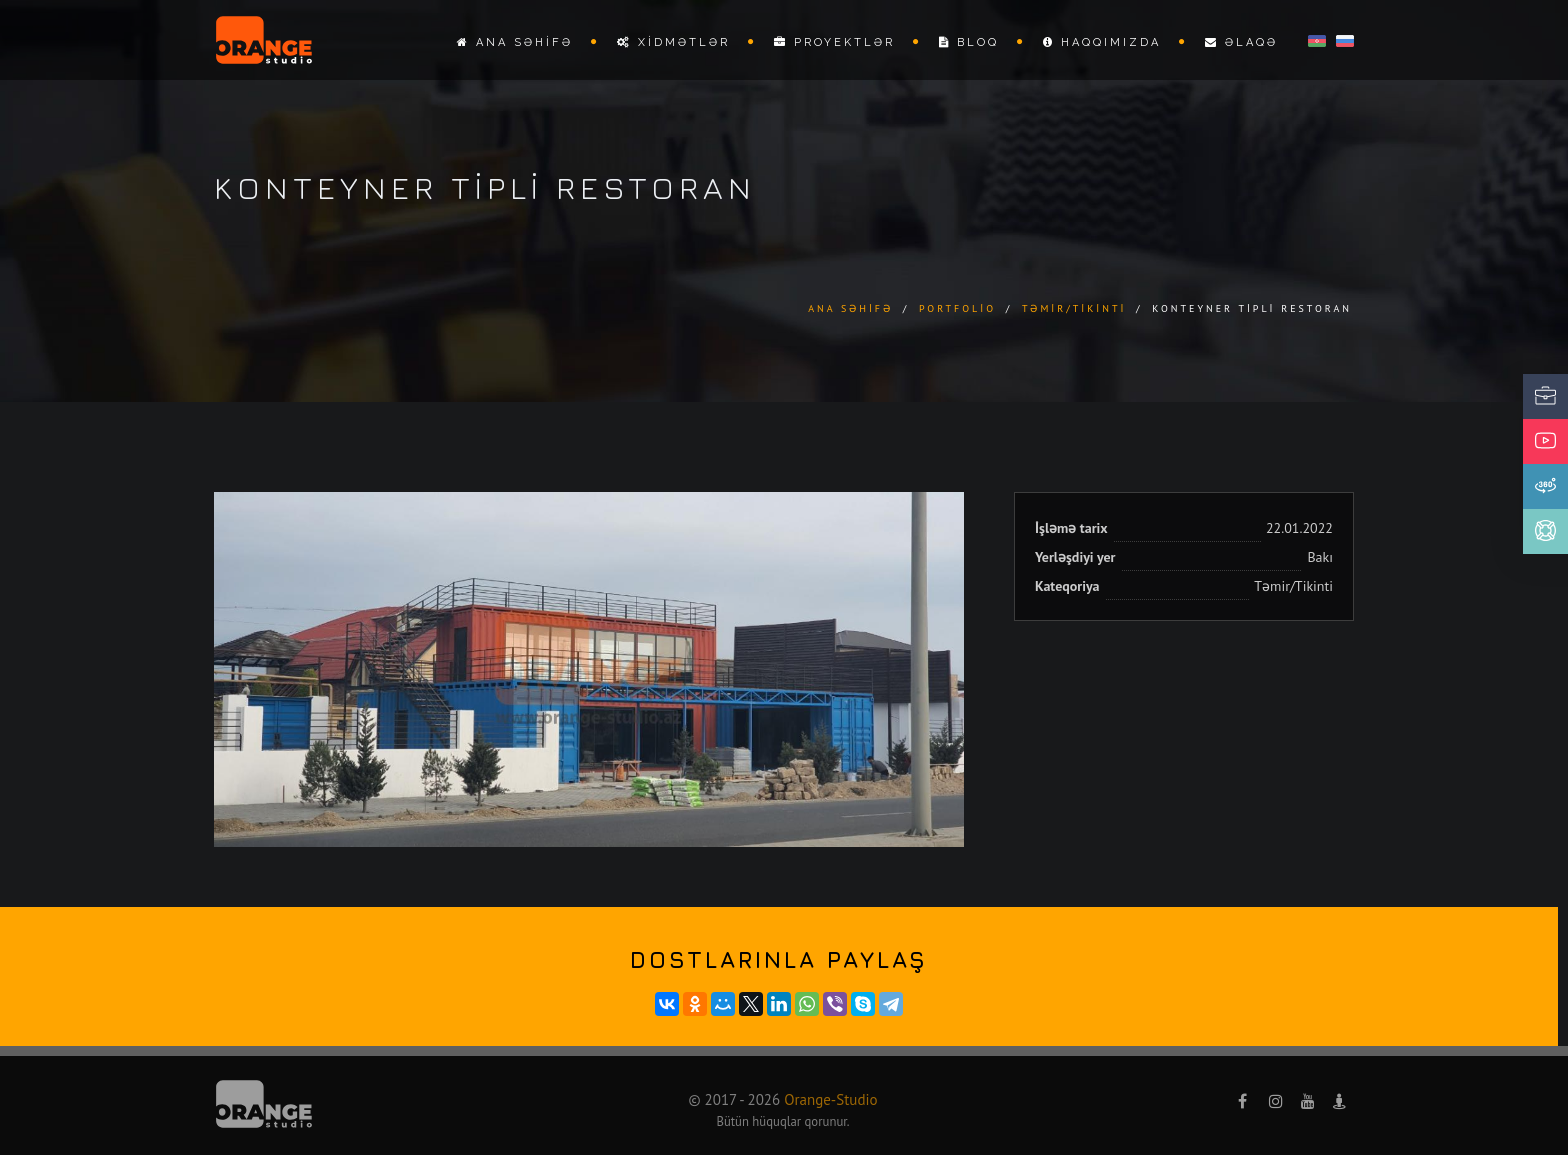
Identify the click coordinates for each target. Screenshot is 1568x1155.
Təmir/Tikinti (1074, 308)
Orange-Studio (830, 1099)
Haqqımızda (1102, 42)
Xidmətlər (673, 42)
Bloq (969, 42)
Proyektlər (834, 42)
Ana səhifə (515, 42)
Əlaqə (1241, 42)
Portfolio (957, 308)
